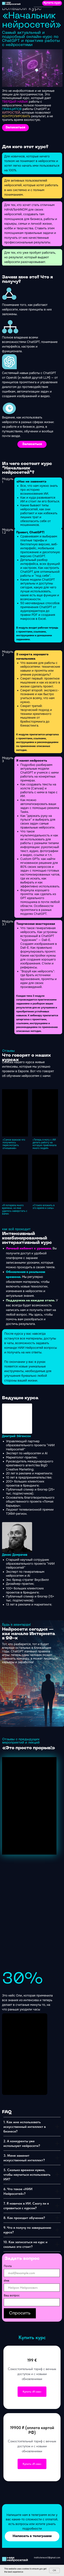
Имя (6, 2280)
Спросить (20, 2313)
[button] (32, 2392)
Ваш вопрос (12, 2295)
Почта (8, 2266)
